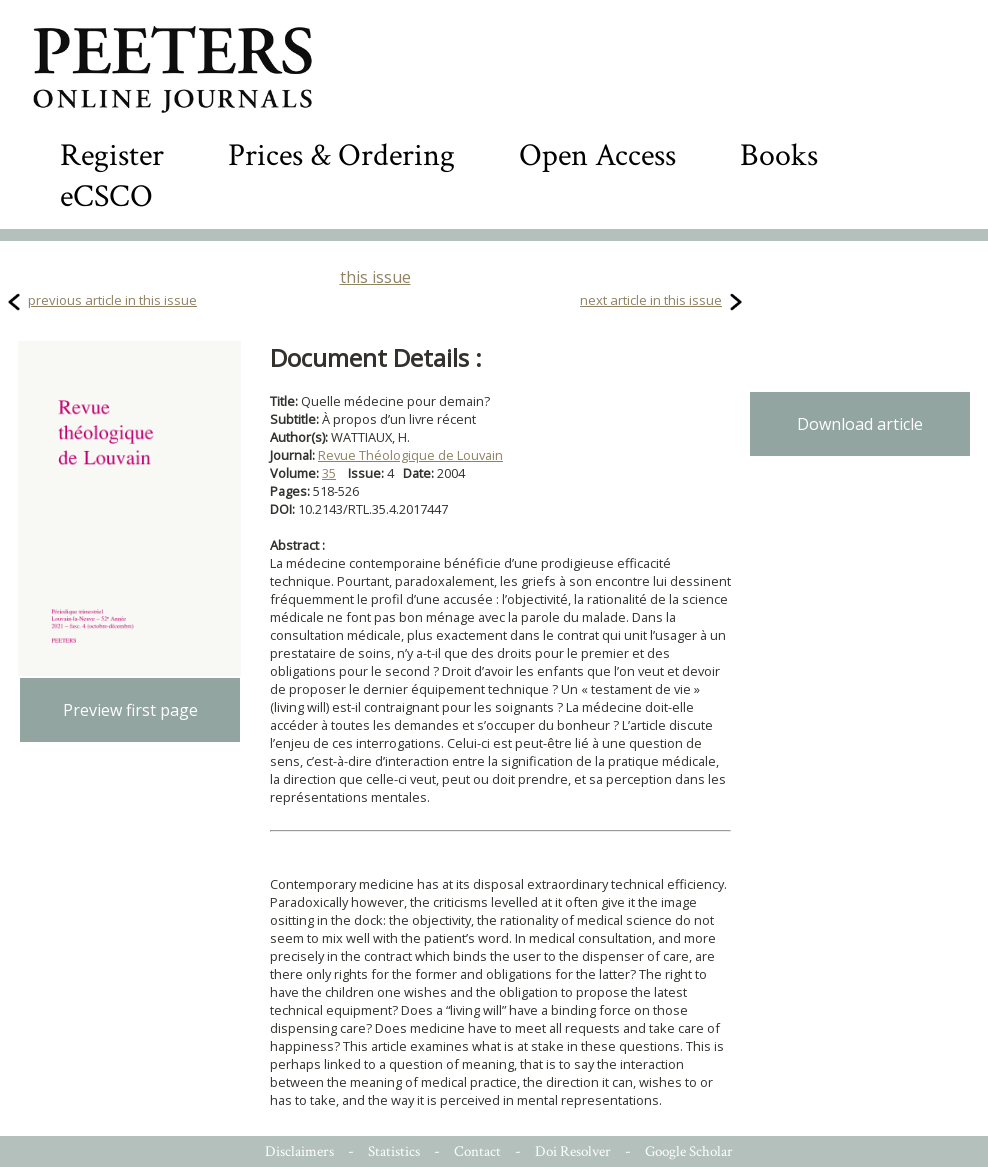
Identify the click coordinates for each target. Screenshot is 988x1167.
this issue (375, 277)
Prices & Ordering (341, 155)
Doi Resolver (573, 1151)
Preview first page (130, 710)
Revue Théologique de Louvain (410, 455)
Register (112, 155)
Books (779, 155)
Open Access (597, 155)
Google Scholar (689, 1151)
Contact (477, 1151)
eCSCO (106, 196)
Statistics (394, 1151)
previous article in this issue (112, 300)
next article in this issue (651, 300)
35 (329, 473)
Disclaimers (299, 1151)
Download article (860, 424)
